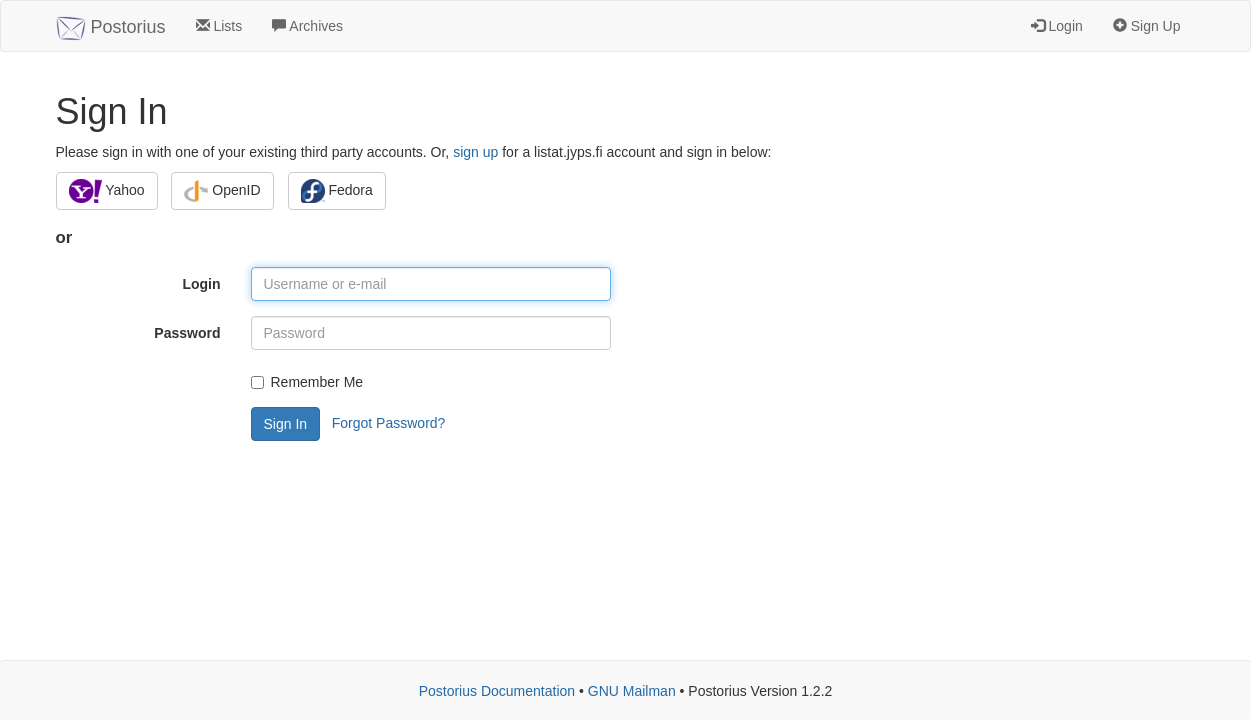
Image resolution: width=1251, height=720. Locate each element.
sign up (475, 152)
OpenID (222, 191)
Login (1057, 26)
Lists (219, 26)
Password (187, 333)
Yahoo (107, 191)
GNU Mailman (632, 691)
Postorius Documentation (497, 691)
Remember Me (307, 382)
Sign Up (1147, 26)
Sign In (286, 424)
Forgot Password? (389, 423)
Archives (307, 26)
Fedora (337, 191)
